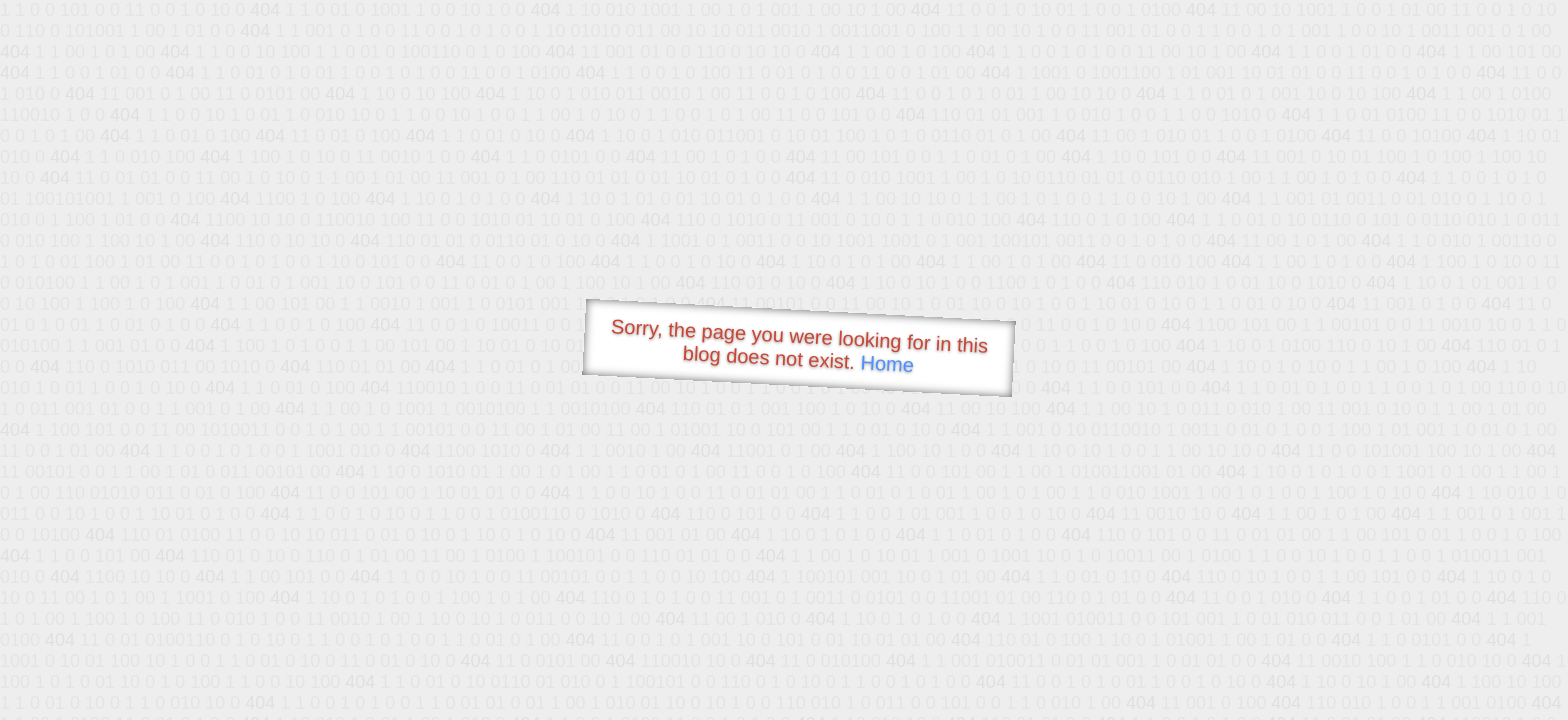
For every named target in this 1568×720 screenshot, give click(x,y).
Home (887, 363)
